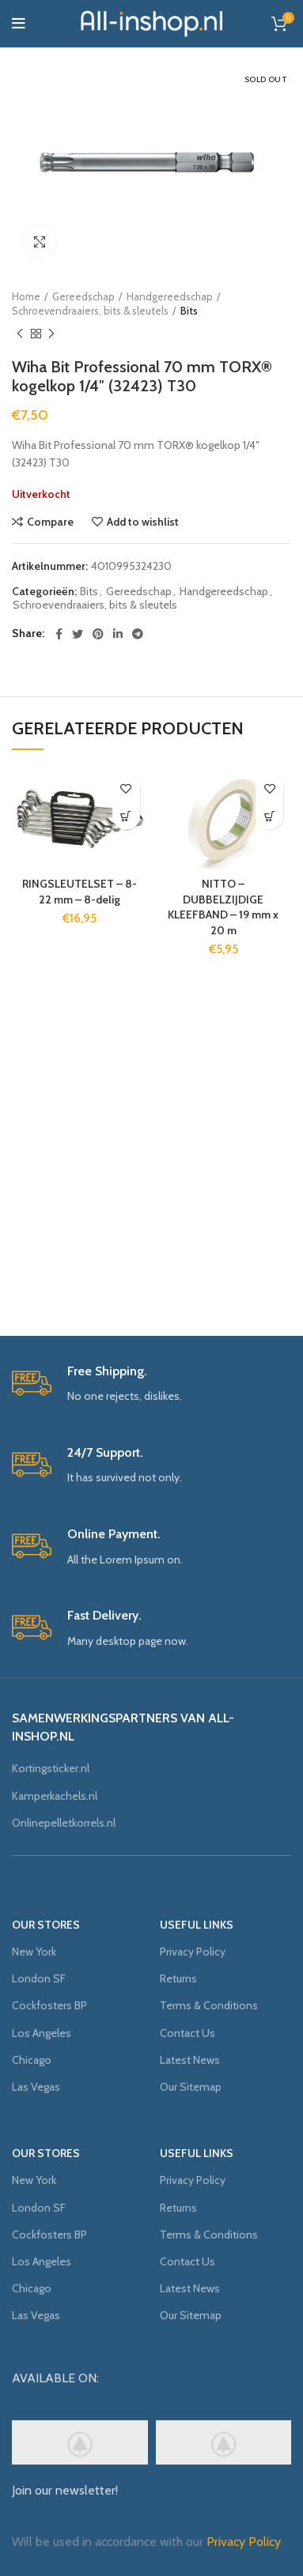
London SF (39, 1978)
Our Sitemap (191, 2087)
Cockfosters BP (49, 2005)
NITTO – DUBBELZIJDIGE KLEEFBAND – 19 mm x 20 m (223, 907)
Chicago (31, 2060)
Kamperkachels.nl (54, 1796)
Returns (178, 1978)
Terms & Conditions (209, 2005)
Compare (50, 521)
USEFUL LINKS (196, 1925)
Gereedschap (83, 296)
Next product (51, 334)
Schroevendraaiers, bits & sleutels (90, 310)
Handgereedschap (170, 296)
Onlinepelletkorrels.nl (64, 1823)
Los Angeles (41, 2033)
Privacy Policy (192, 1951)
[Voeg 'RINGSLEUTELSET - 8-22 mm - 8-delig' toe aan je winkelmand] (126, 816)
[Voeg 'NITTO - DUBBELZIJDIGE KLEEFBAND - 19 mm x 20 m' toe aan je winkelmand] (269, 816)
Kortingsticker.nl (50, 1768)
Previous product (20, 334)
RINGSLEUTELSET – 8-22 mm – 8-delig (79, 892)
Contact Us (187, 2033)
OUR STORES (46, 1925)
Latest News (190, 2060)
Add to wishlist (143, 521)
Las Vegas (36, 2087)
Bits (189, 310)
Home (26, 296)
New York (34, 1951)
